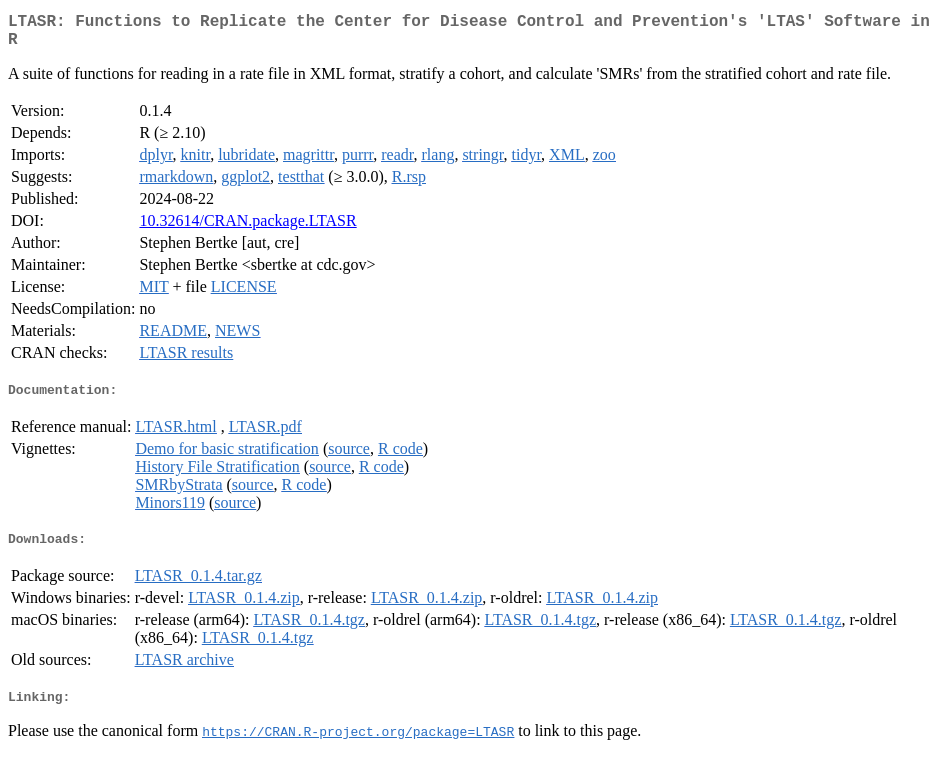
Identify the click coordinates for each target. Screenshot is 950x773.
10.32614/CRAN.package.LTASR (247, 228)
